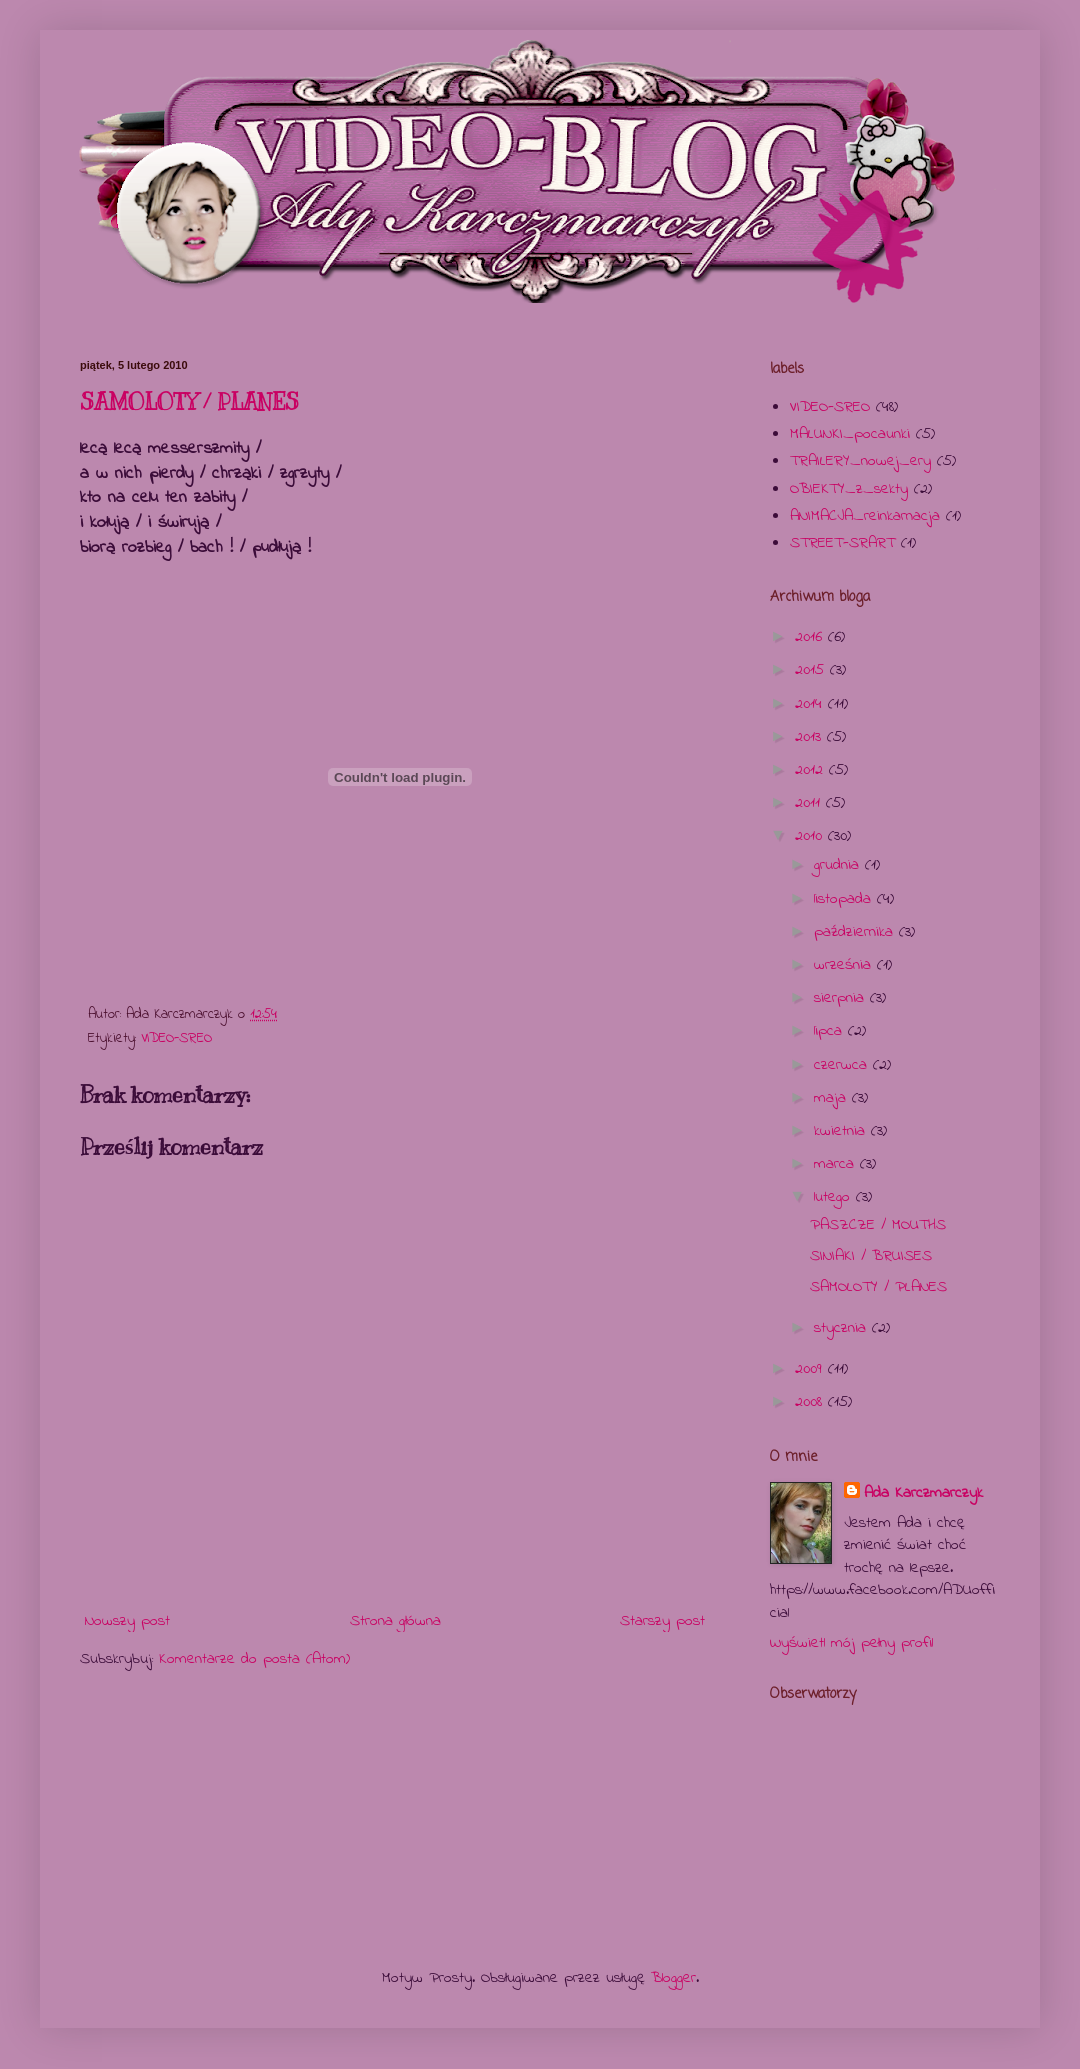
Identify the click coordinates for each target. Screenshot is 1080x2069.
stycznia (843, 1328)
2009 (811, 1369)
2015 (812, 670)
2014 (811, 704)
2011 (810, 803)
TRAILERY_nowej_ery (860, 461)
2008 (811, 1402)
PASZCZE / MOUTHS (878, 1225)
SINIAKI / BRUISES (871, 1256)
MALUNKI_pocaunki (850, 434)
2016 (811, 637)
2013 (811, 737)
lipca (831, 1031)
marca (837, 1164)
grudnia (839, 865)
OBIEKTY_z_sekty (849, 489)
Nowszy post (127, 1621)
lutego (835, 1197)
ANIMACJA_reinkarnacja (865, 516)
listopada (845, 899)
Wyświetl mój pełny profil (851, 1643)
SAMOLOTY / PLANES (189, 401)
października (856, 932)
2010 (811, 836)
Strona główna (395, 1621)
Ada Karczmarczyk (923, 1493)
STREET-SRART (842, 543)
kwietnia (842, 1131)
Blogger (673, 1978)
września (845, 965)
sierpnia (842, 998)
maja (833, 1098)
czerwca (843, 1065)
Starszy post (662, 1621)
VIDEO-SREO (176, 1038)
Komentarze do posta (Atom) (254, 1659)
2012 (812, 770)
